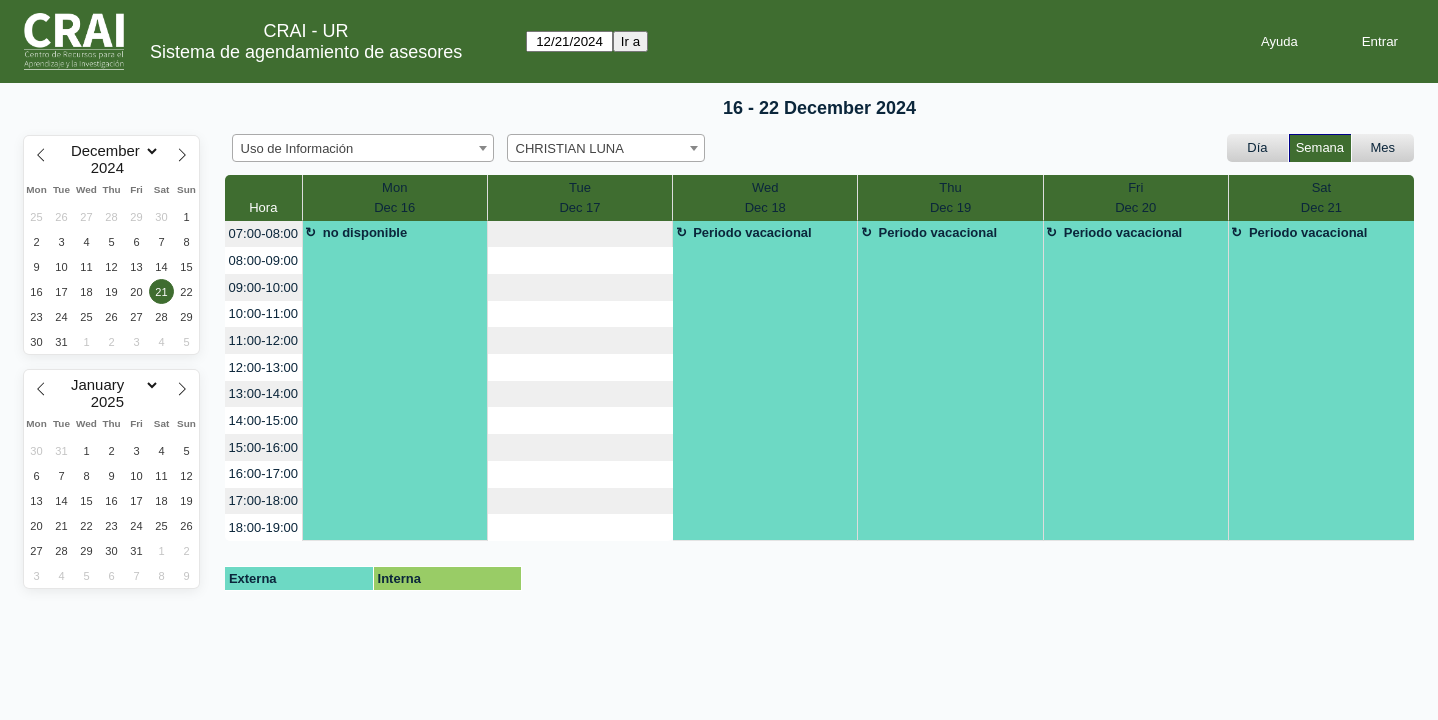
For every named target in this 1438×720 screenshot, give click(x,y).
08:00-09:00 (263, 260)
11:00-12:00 (263, 340)
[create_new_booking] (580, 234)
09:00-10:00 (263, 287)
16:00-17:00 (263, 473)
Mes (1383, 147)
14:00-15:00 (263, 420)
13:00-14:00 (263, 393)
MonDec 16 (394, 197)
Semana (1320, 147)
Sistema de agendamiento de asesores (306, 52)
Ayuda (1279, 41)
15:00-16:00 (263, 447)
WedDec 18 (765, 197)
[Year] (112, 168)
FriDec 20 (1135, 197)
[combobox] (363, 148)
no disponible (365, 232)
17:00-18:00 (263, 500)
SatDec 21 (1321, 197)
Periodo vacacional (752, 232)
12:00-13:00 (263, 367)
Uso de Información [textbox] (297, 148)
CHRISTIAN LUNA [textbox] (570, 148)
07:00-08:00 (263, 233)
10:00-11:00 (263, 313)
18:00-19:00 (263, 527)
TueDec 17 (579, 197)
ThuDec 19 (950, 197)
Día (1257, 147)
